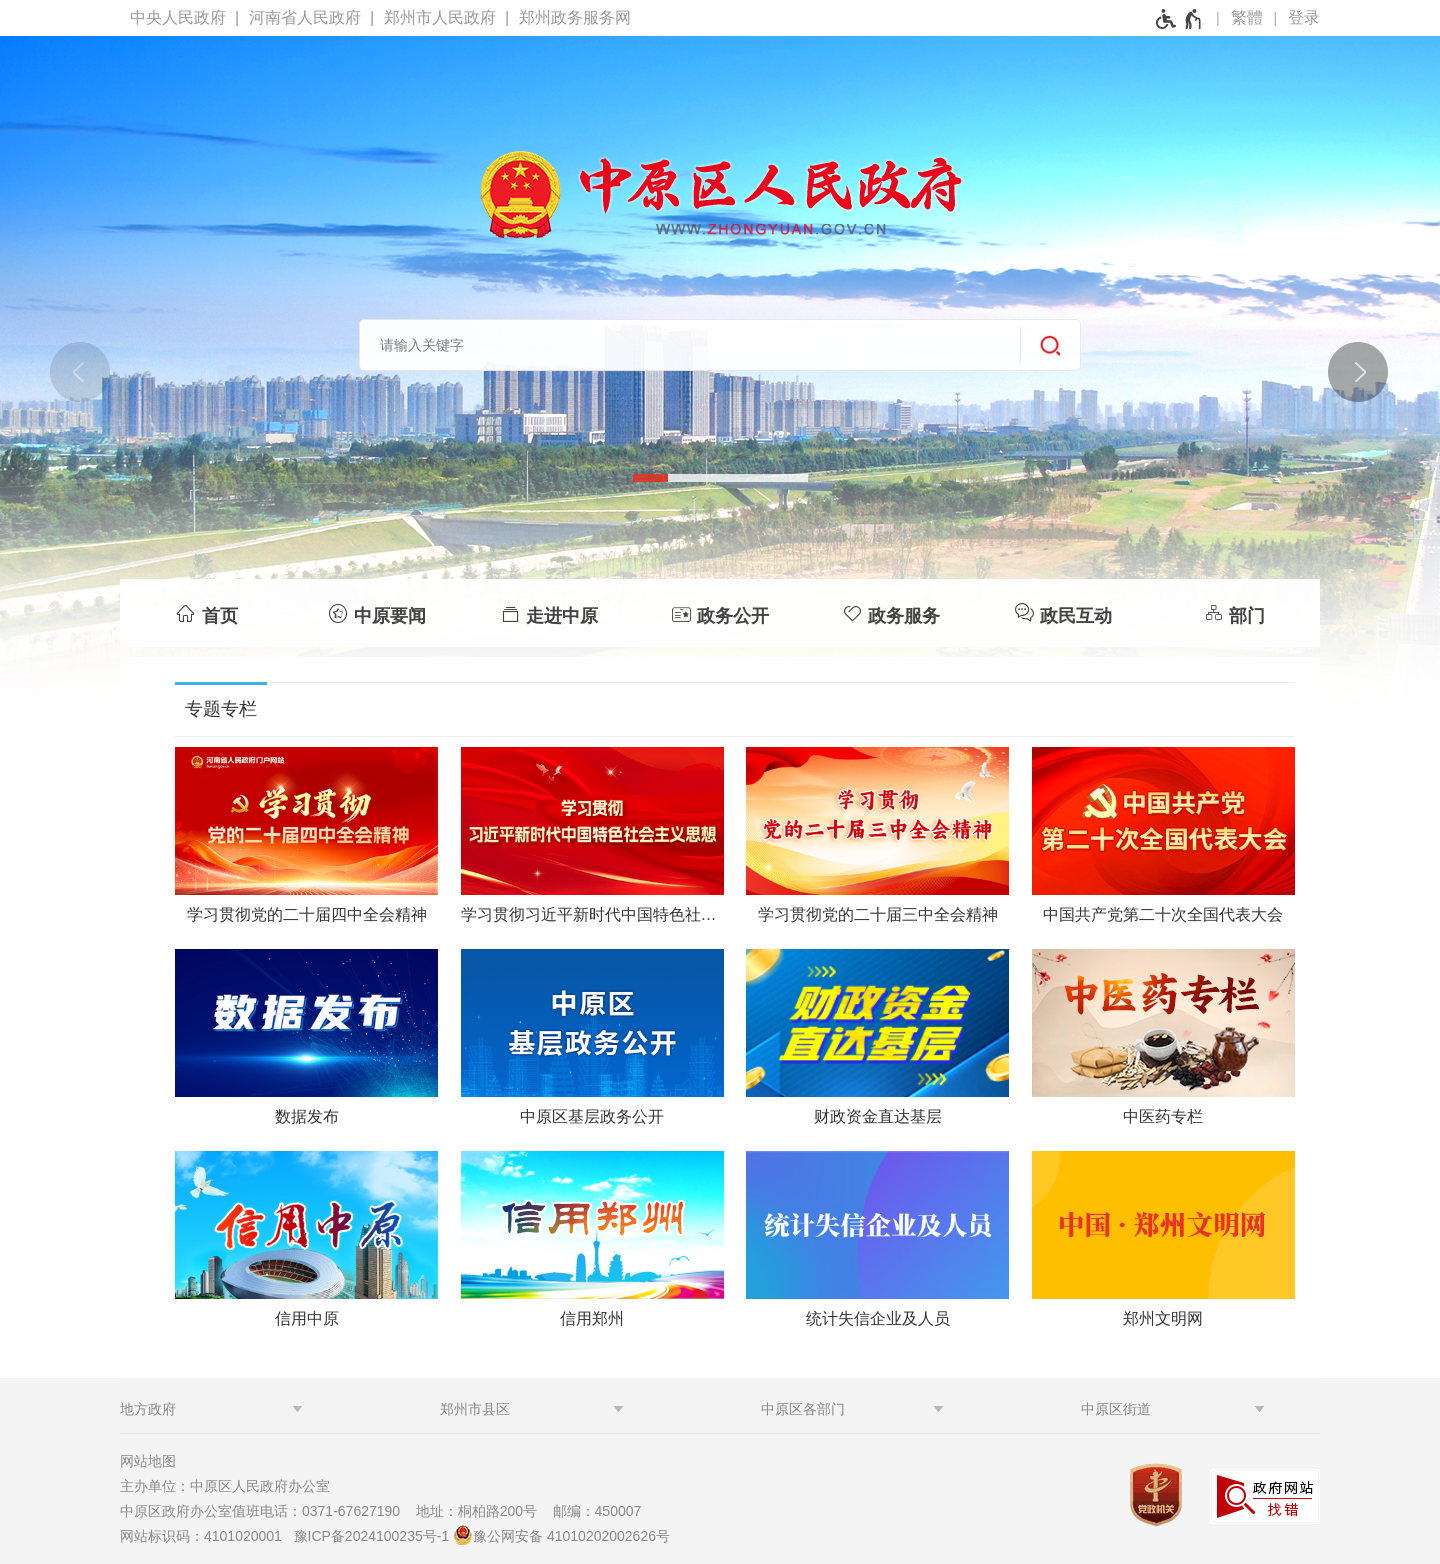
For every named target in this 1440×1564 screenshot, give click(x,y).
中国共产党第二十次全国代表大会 (1163, 914)
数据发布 (307, 1116)
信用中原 (307, 1318)
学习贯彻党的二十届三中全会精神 (878, 914)
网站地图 (148, 1461)
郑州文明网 (1163, 1318)
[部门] (1234, 613)
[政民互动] (1062, 613)
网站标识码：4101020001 (205, 1536)
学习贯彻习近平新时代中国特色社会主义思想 (592, 914)
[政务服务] (891, 613)
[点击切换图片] (1357, 371)
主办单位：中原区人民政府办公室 (231, 1486)
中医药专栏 (1163, 1116)
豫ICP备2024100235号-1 (372, 1536)
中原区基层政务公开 (592, 1116)
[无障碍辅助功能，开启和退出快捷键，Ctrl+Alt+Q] (1179, 19)
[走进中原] (548, 613)
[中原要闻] (376, 613)
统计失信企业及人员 (878, 1318)
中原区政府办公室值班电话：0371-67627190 (266, 1511)
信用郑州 (592, 1318)
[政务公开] (719, 613)
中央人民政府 (178, 17)
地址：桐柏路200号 (482, 1511)
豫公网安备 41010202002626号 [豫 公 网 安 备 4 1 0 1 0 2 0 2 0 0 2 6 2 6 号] (561, 1535)
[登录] (1304, 18)
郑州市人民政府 (440, 17)
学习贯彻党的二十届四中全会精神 (307, 914)
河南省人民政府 (305, 17)
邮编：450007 (597, 1511)
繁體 (1247, 17)
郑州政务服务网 (575, 17)
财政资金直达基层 (878, 1116)
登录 (1304, 17)
